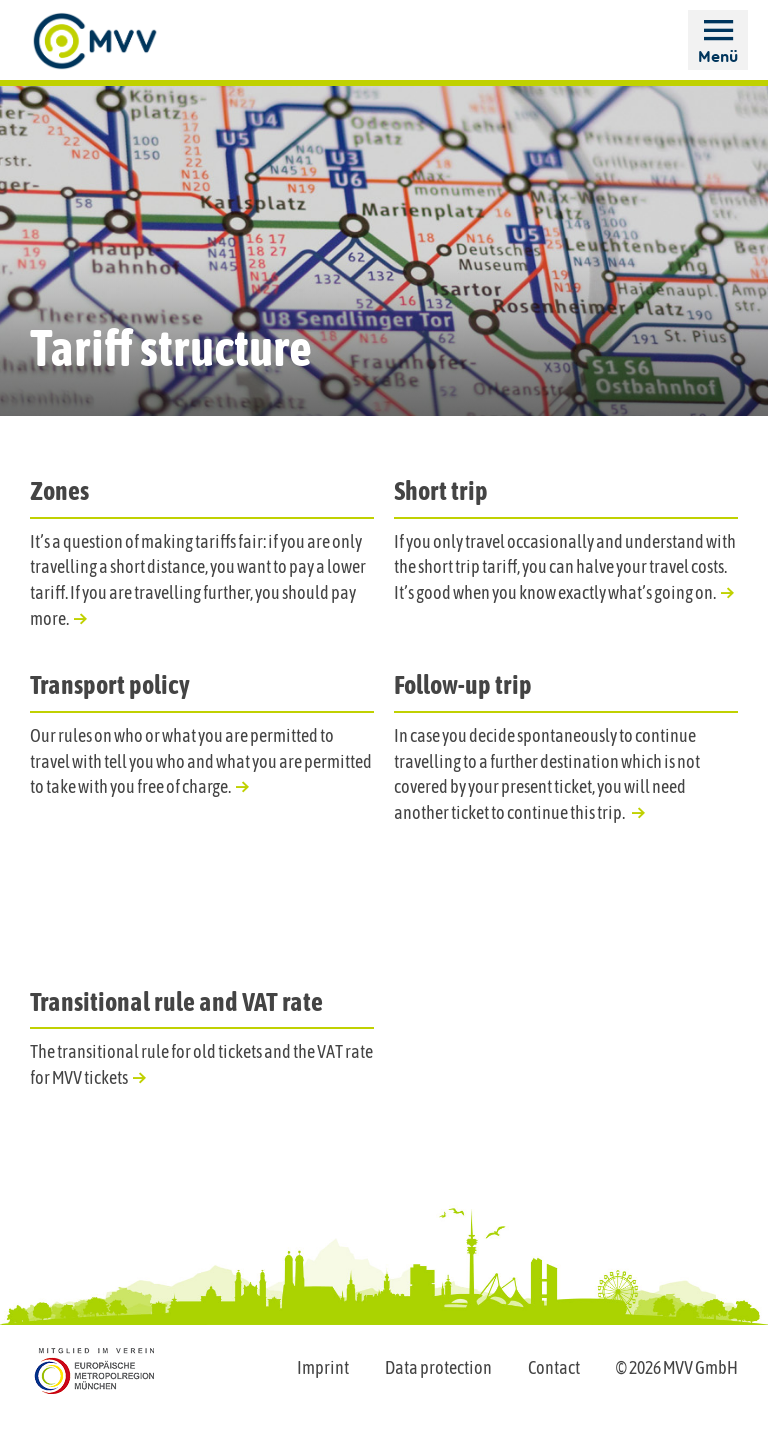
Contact (554, 1367)
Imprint (323, 1367)
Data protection (438, 1367)
